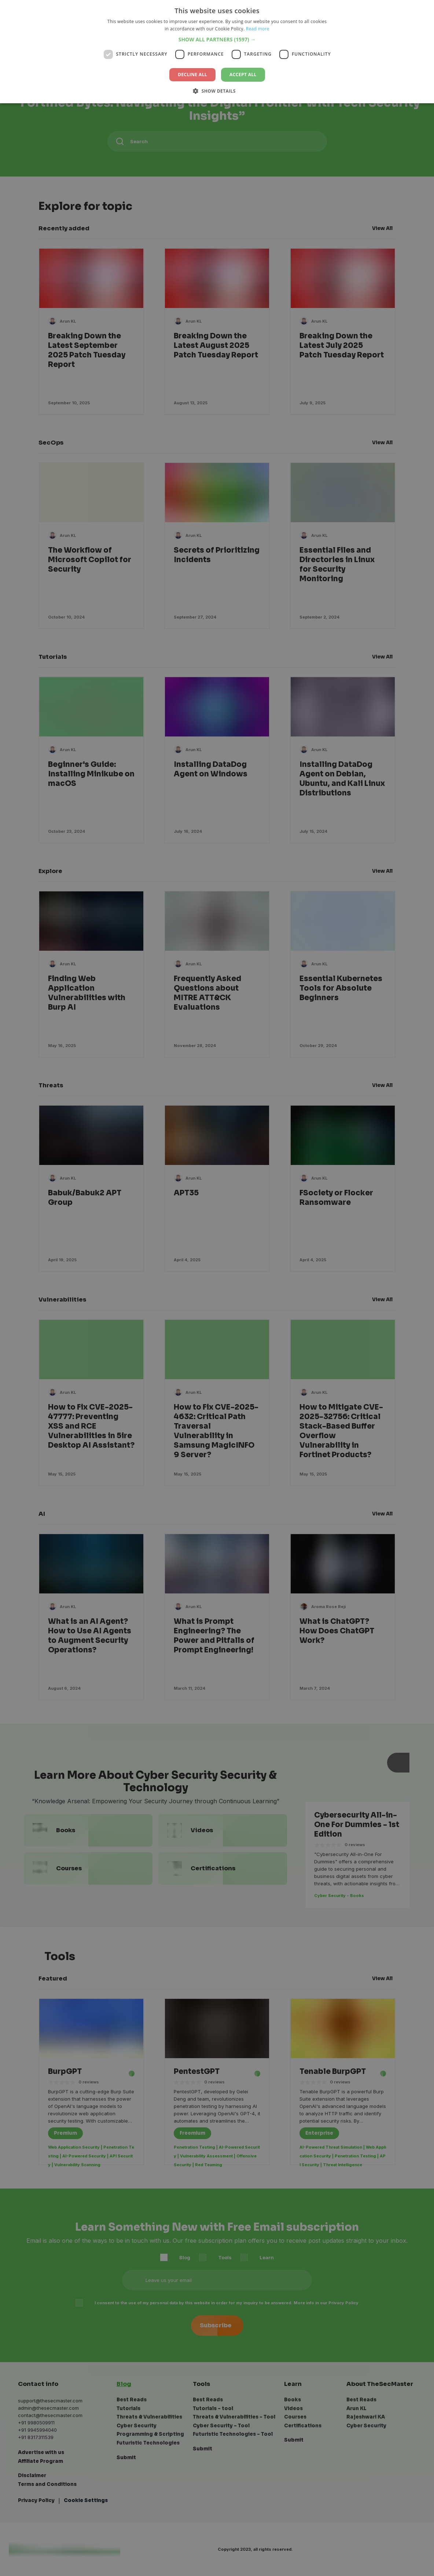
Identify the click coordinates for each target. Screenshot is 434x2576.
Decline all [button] (192, 74)
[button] (217, 39)
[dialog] (217, 1288)
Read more (257, 29)
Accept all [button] (243, 74)
